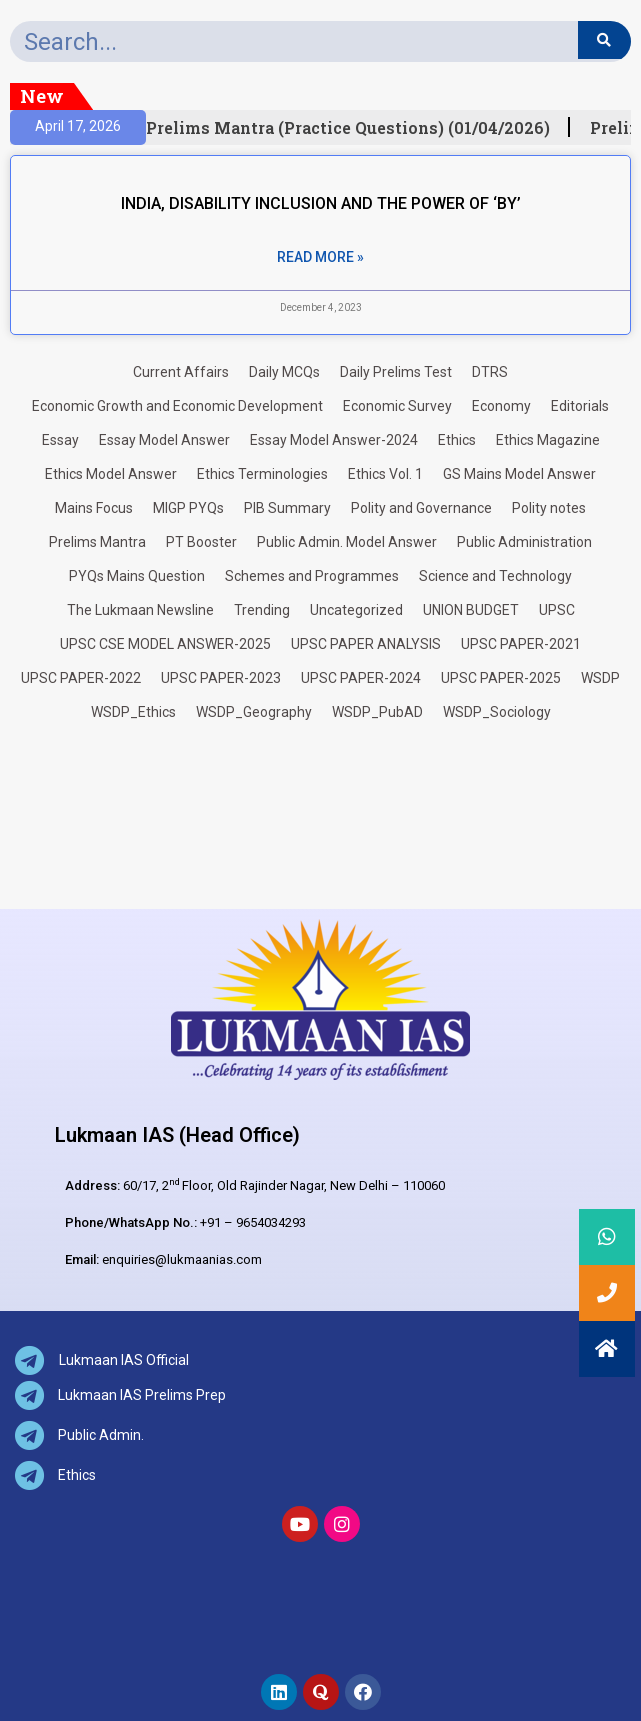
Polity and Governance (421, 508)
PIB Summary (287, 508)
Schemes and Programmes (312, 576)
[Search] (604, 40)
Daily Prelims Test (396, 372)
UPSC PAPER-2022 (81, 678)
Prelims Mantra (97, 542)
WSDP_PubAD (377, 712)
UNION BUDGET (471, 610)
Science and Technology (495, 576)
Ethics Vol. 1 (385, 474)
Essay (60, 440)
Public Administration (524, 542)
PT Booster (201, 542)
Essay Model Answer (164, 440)
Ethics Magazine (548, 440)
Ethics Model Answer (111, 474)
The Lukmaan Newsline (140, 610)
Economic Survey (397, 406)
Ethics (457, 440)
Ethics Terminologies (262, 474)
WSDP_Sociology (497, 712)
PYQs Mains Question (137, 576)
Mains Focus (94, 508)
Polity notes (549, 508)
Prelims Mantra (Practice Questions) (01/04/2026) (356, 128)
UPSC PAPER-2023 (221, 678)
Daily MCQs (284, 372)
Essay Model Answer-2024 (334, 440)
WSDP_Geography (254, 712)
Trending (262, 610)
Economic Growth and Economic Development (177, 406)
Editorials (580, 406)
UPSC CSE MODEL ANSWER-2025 (165, 644)
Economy (501, 406)
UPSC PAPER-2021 (521, 644)
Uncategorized (356, 610)
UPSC (557, 610)
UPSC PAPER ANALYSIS (366, 644)
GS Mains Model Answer (519, 474)
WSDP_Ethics (133, 712)
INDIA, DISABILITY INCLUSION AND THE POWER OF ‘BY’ (321, 203)
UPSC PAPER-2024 (361, 678)
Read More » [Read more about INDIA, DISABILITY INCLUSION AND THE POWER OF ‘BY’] (320, 257)
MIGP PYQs (188, 508)
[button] (607, 1349)
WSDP (600, 678)
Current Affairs (181, 372)
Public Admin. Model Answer (347, 542)
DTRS (490, 372)
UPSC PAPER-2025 (501, 678)
